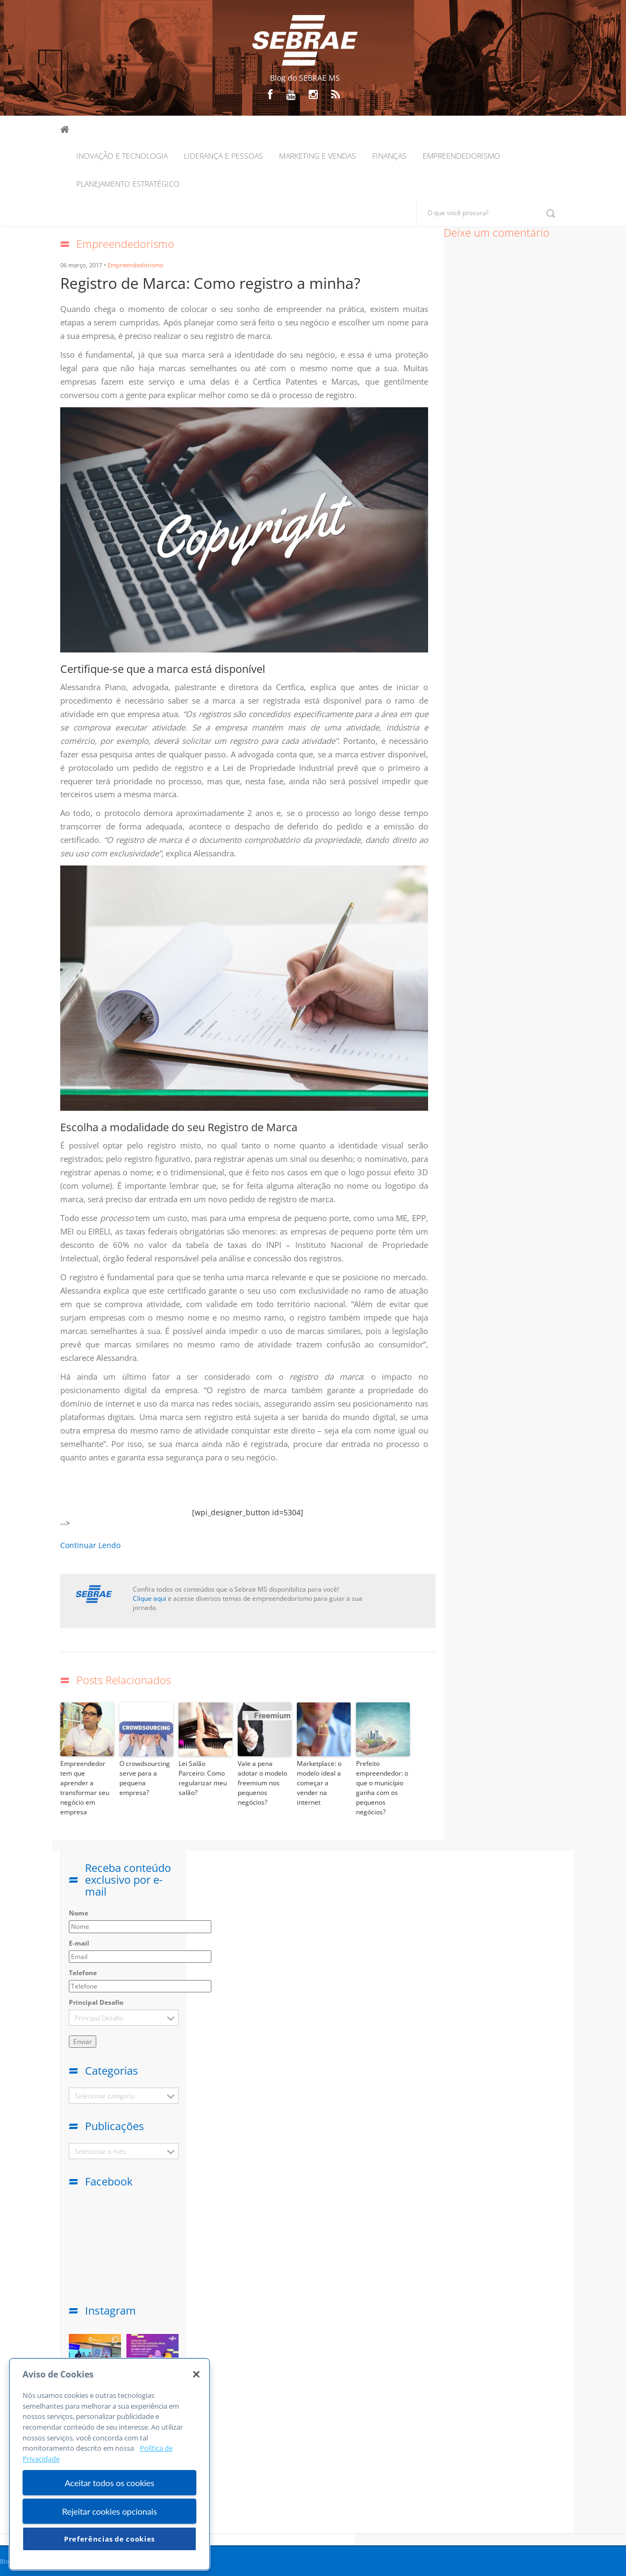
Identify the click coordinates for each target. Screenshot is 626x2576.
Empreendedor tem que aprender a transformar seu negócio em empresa (84, 1787)
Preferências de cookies (109, 2539)
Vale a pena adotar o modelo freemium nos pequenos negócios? (262, 1783)
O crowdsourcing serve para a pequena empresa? (144, 1778)
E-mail (79, 1943)
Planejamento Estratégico (128, 184)
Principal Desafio (96, 2002)
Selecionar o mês (100, 2151)
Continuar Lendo (90, 1545)
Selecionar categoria (104, 2095)
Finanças (389, 156)
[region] (109, 2464)
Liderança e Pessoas (223, 156)
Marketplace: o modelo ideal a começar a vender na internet (319, 1783)
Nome (78, 1913)
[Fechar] (196, 2374)
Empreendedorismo (461, 156)
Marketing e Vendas (317, 156)
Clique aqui (149, 1598)
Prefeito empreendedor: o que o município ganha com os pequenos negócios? (382, 1787)
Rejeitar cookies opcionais (109, 2511)
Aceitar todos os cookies (109, 2483)
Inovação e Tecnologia (122, 156)
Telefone (83, 1972)
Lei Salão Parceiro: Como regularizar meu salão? (203, 1778)
